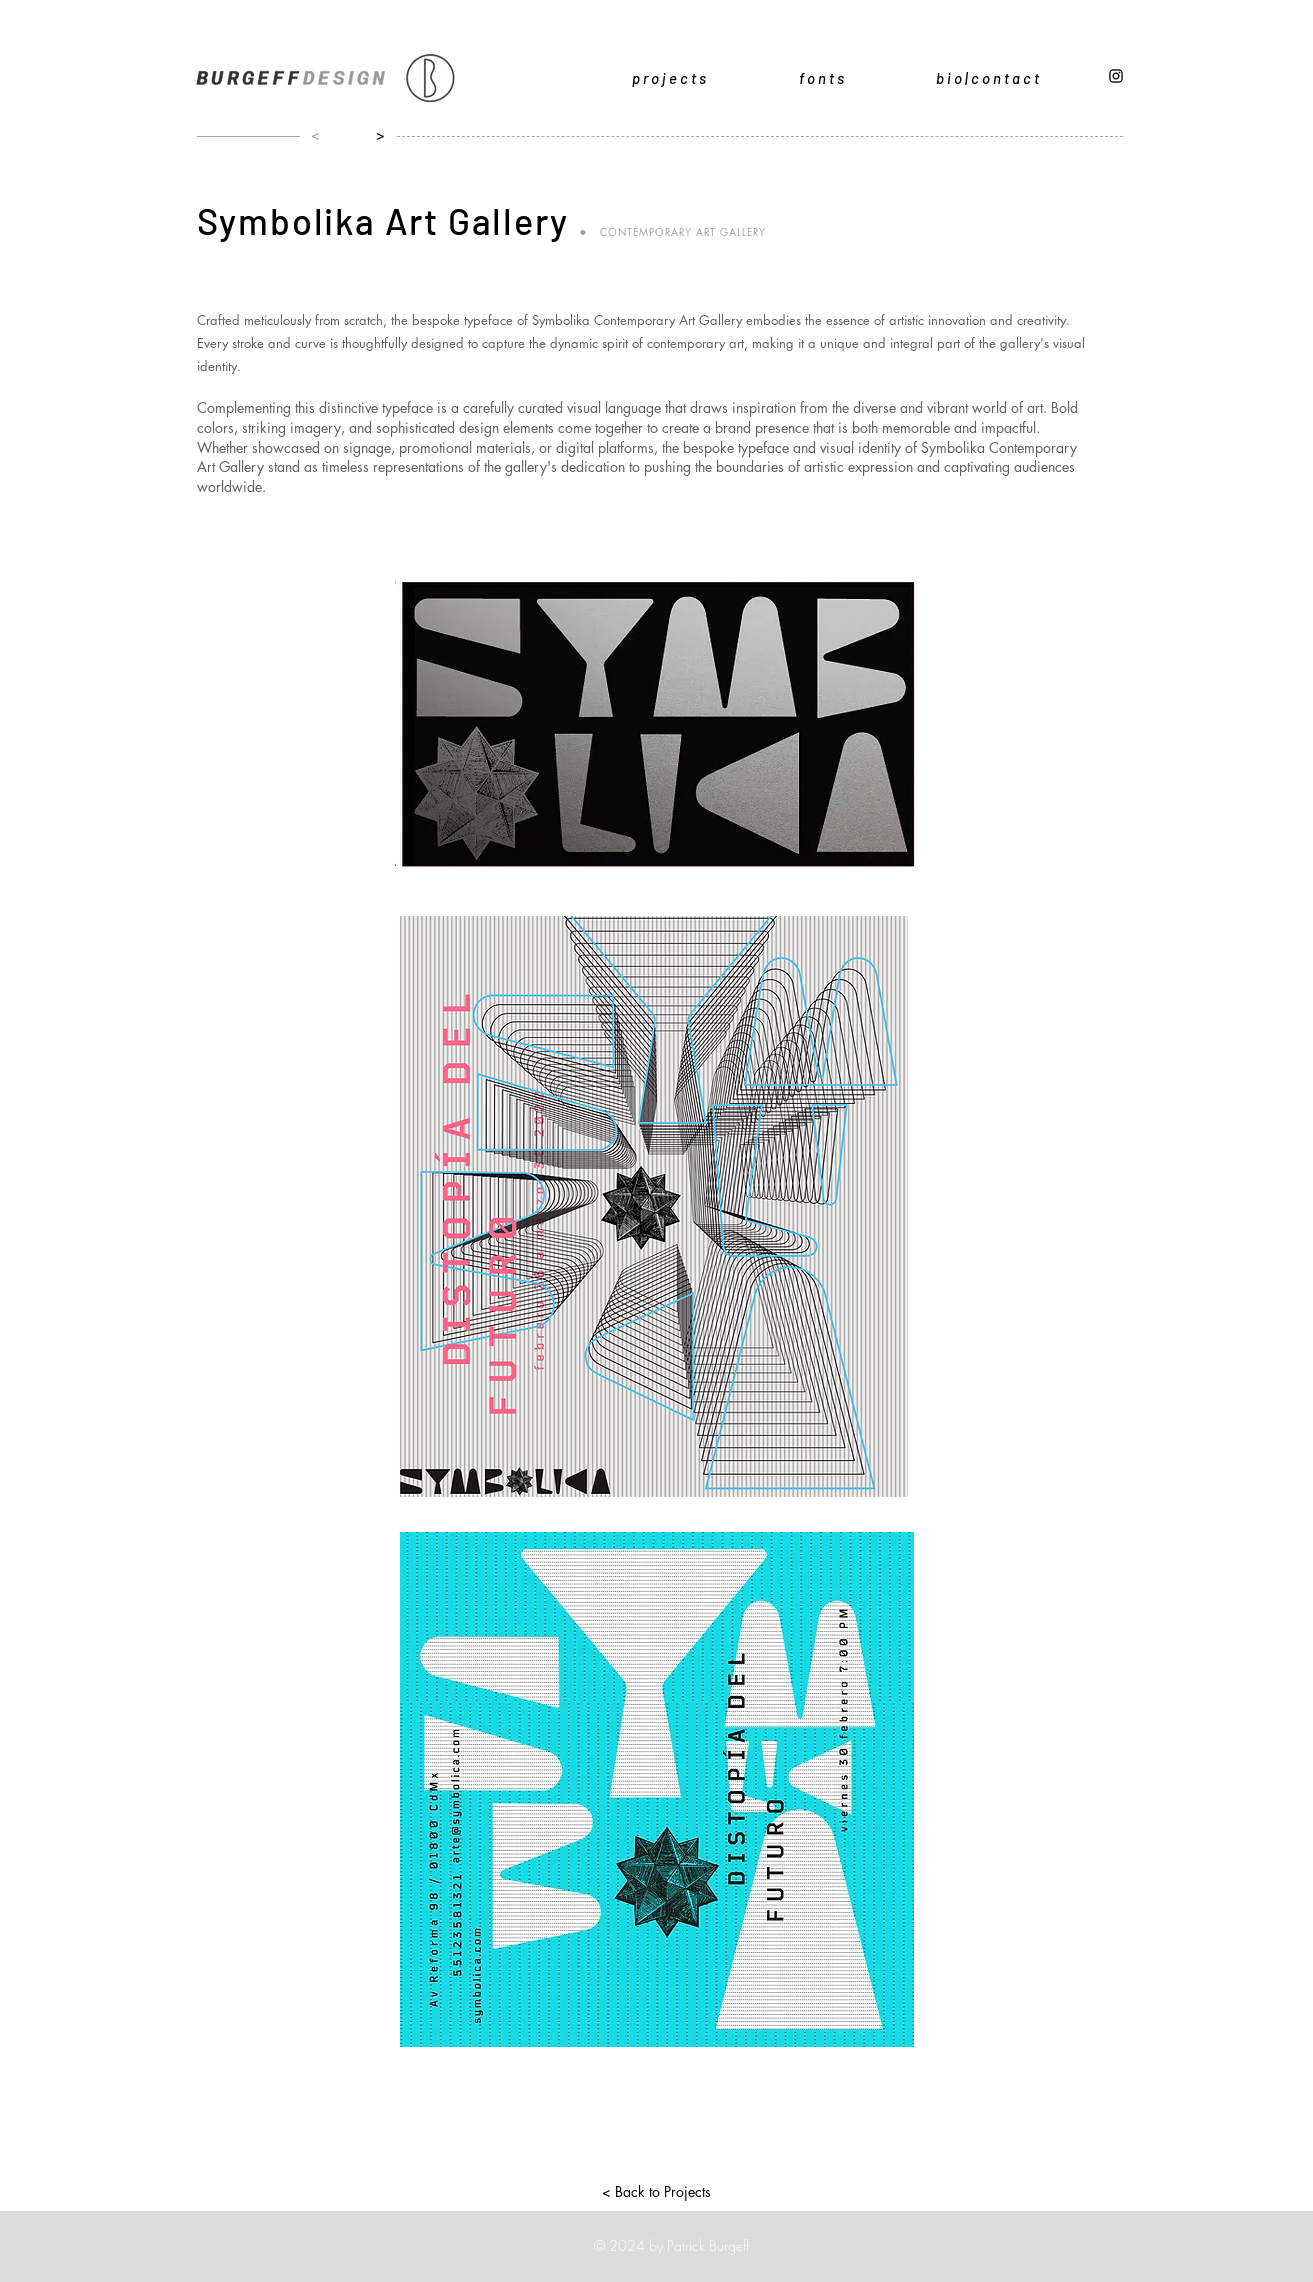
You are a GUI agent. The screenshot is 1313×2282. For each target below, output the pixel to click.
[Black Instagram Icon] (1116, 76)
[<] (311, 135)
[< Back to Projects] (657, 2191)
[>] (376, 135)
